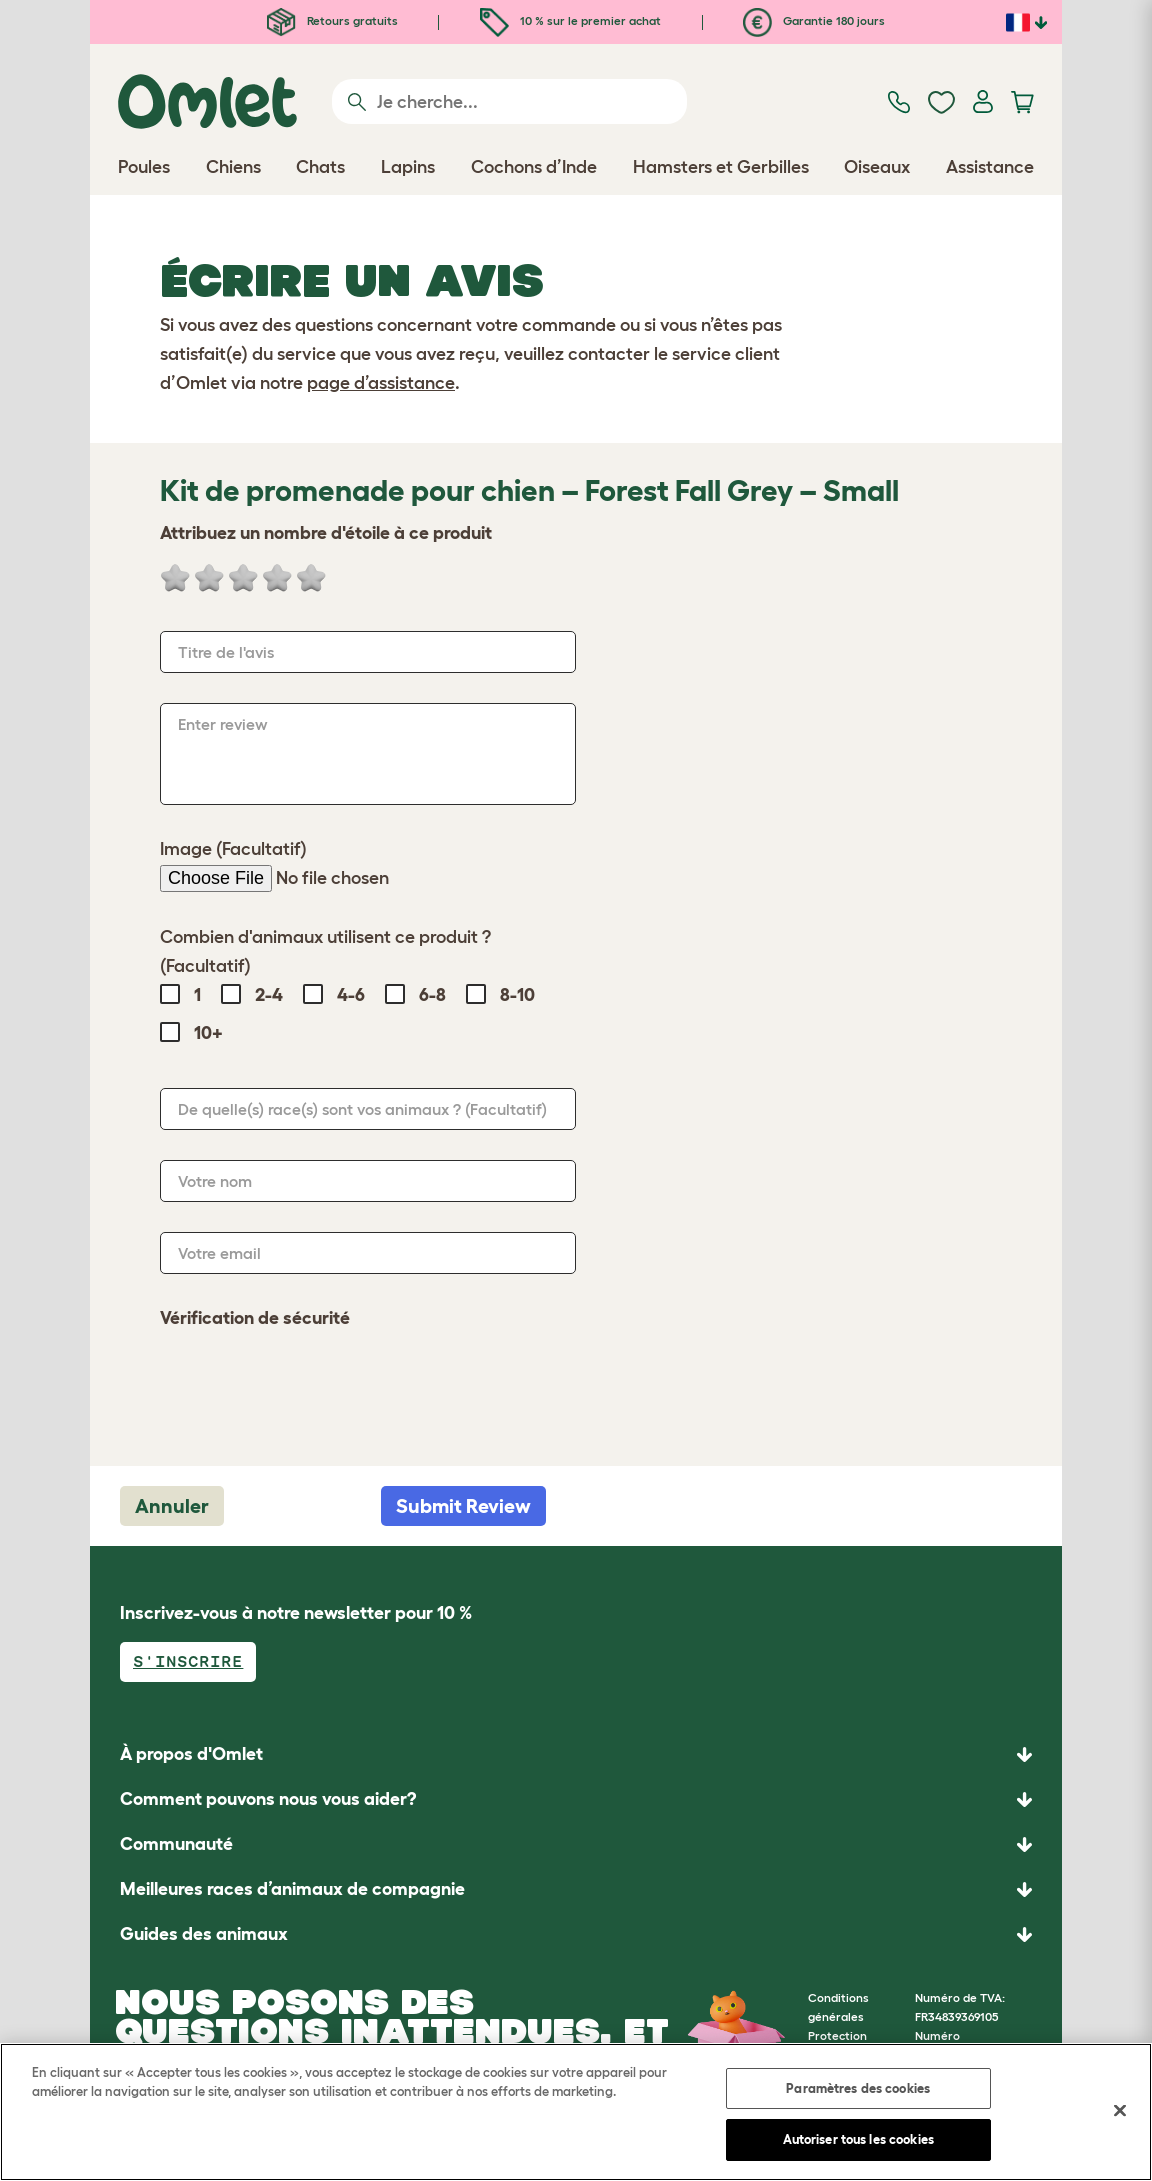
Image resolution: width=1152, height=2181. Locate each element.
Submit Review (463, 1506)
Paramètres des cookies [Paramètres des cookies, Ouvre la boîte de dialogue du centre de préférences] (858, 2088)
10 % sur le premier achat (570, 20)
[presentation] (312, 1387)
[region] (576, 2112)
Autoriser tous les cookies (858, 2139)
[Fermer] (1120, 2110)
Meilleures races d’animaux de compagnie (292, 1889)
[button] (576, 1934)
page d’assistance (381, 383)
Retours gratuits (332, 20)
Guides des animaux (204, 1934)
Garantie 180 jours (814, 20)
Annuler (172, 1506)
